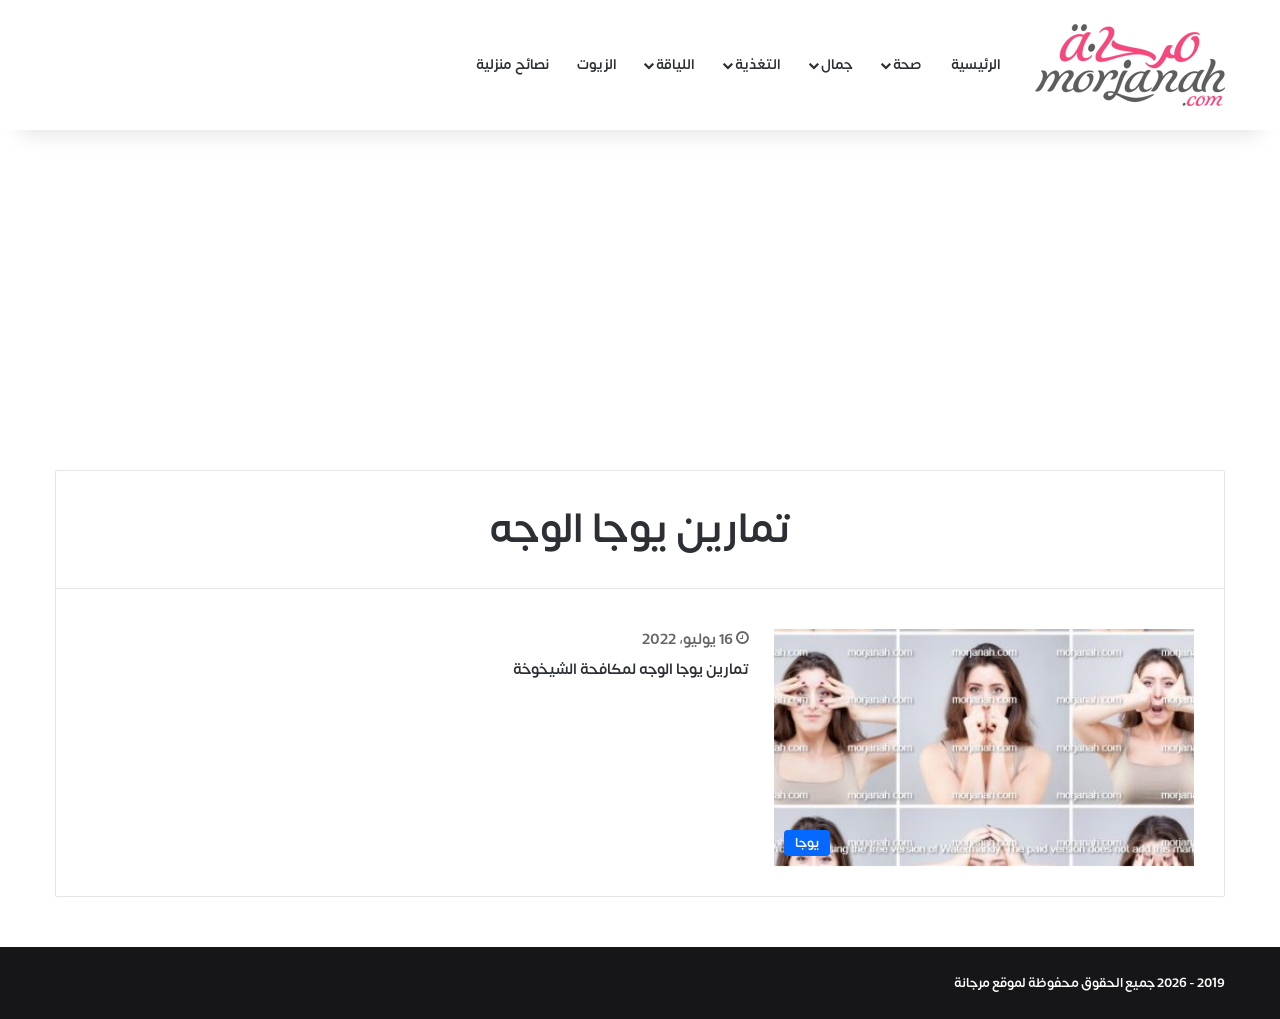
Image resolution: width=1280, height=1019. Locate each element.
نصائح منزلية (512, 64)
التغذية (758, 64)
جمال (837, 64)
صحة (907, 64)
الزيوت (597, 64)
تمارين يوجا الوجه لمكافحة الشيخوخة (631, 669)
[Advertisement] (640, 300)
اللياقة (675, 64)
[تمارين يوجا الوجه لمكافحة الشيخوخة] (984, 747)
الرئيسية (976, 64)
